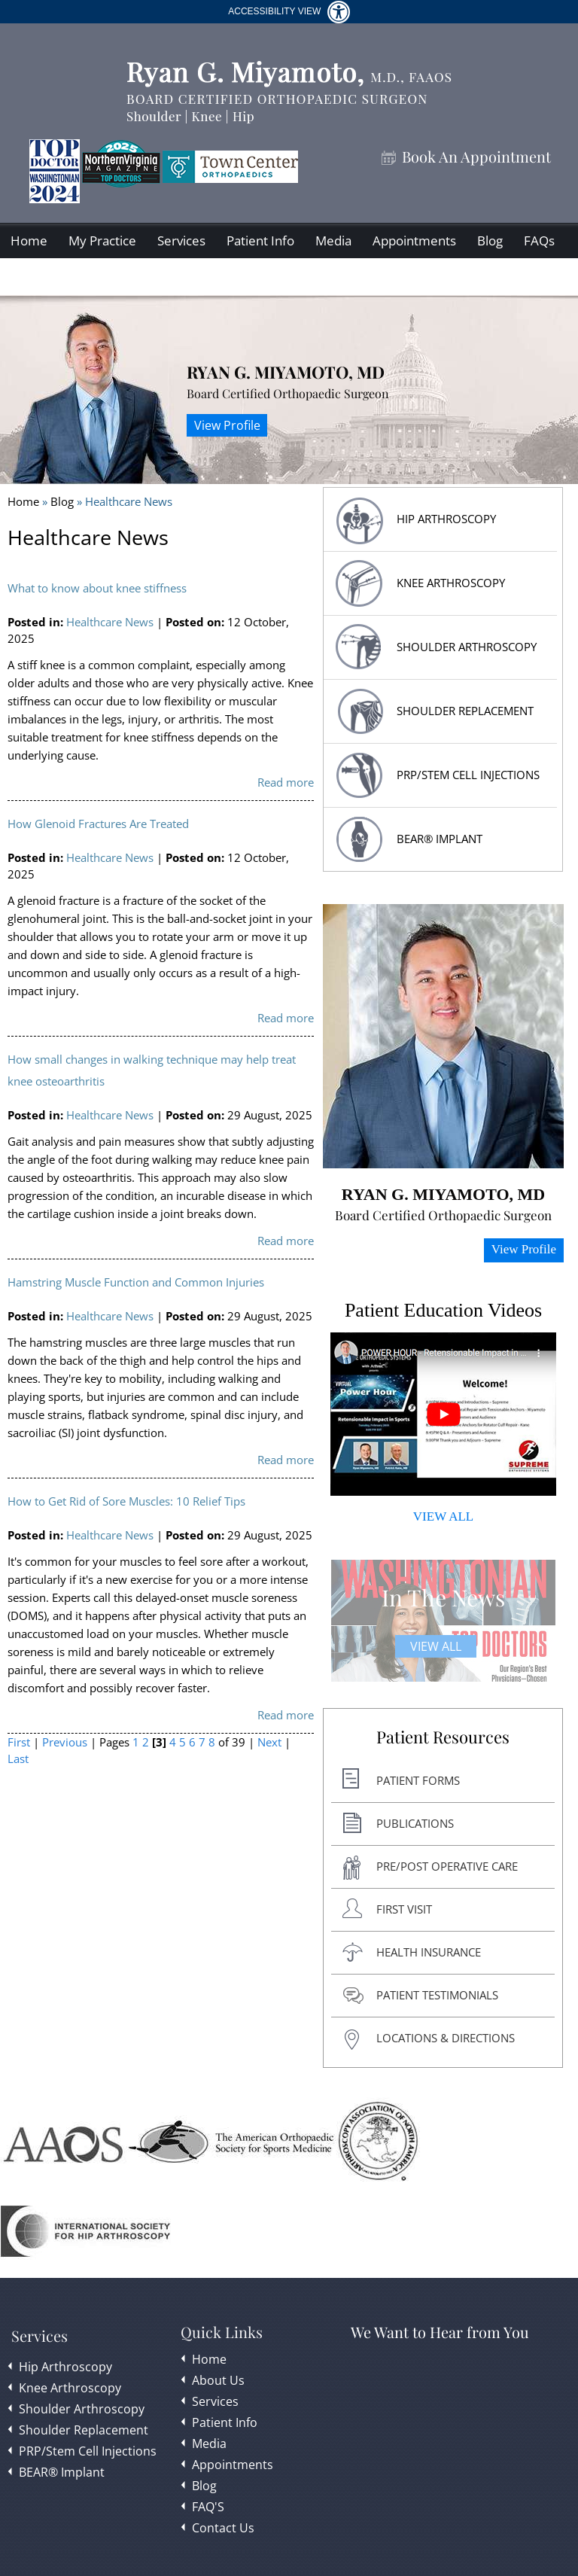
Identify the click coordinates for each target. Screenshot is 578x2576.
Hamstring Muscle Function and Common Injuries (136, 1282)
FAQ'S (208, 2506)
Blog (490, 240)
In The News (443, 1597)
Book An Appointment (476, 157)
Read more (285, 782)
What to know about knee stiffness (97, 587)
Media (333, 240)
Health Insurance (428, 1951)
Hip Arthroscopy (65, 2366)
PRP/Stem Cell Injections (468, 774)
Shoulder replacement (465, 710)
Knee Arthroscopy (451, 582)
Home (29, 240)
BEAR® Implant (439, 838)
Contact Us (42, 276)
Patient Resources (443, 1737)
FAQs (539, 240)
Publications (415, 1823)
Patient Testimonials (437, 1994)
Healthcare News (110, 621)
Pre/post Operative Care (447, 1866)
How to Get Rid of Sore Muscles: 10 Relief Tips (126, 1501)
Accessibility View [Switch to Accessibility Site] (288, 12)
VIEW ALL (443, 1516)
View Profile (227, 425)
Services (181, 240)
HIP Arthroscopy (446, 518)
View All (435, 1646)
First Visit (404, 1909)
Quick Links (222, 2332)
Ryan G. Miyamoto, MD (286, 371)
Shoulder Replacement (83, 2429)
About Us (218, 2380)
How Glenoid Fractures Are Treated (98, 823)
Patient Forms (418, 1780)
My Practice (102, 240)
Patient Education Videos (443, 1310)
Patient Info (260, 240)
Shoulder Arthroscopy (467, 646)
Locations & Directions (445, 2037)
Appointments (414, 240)
